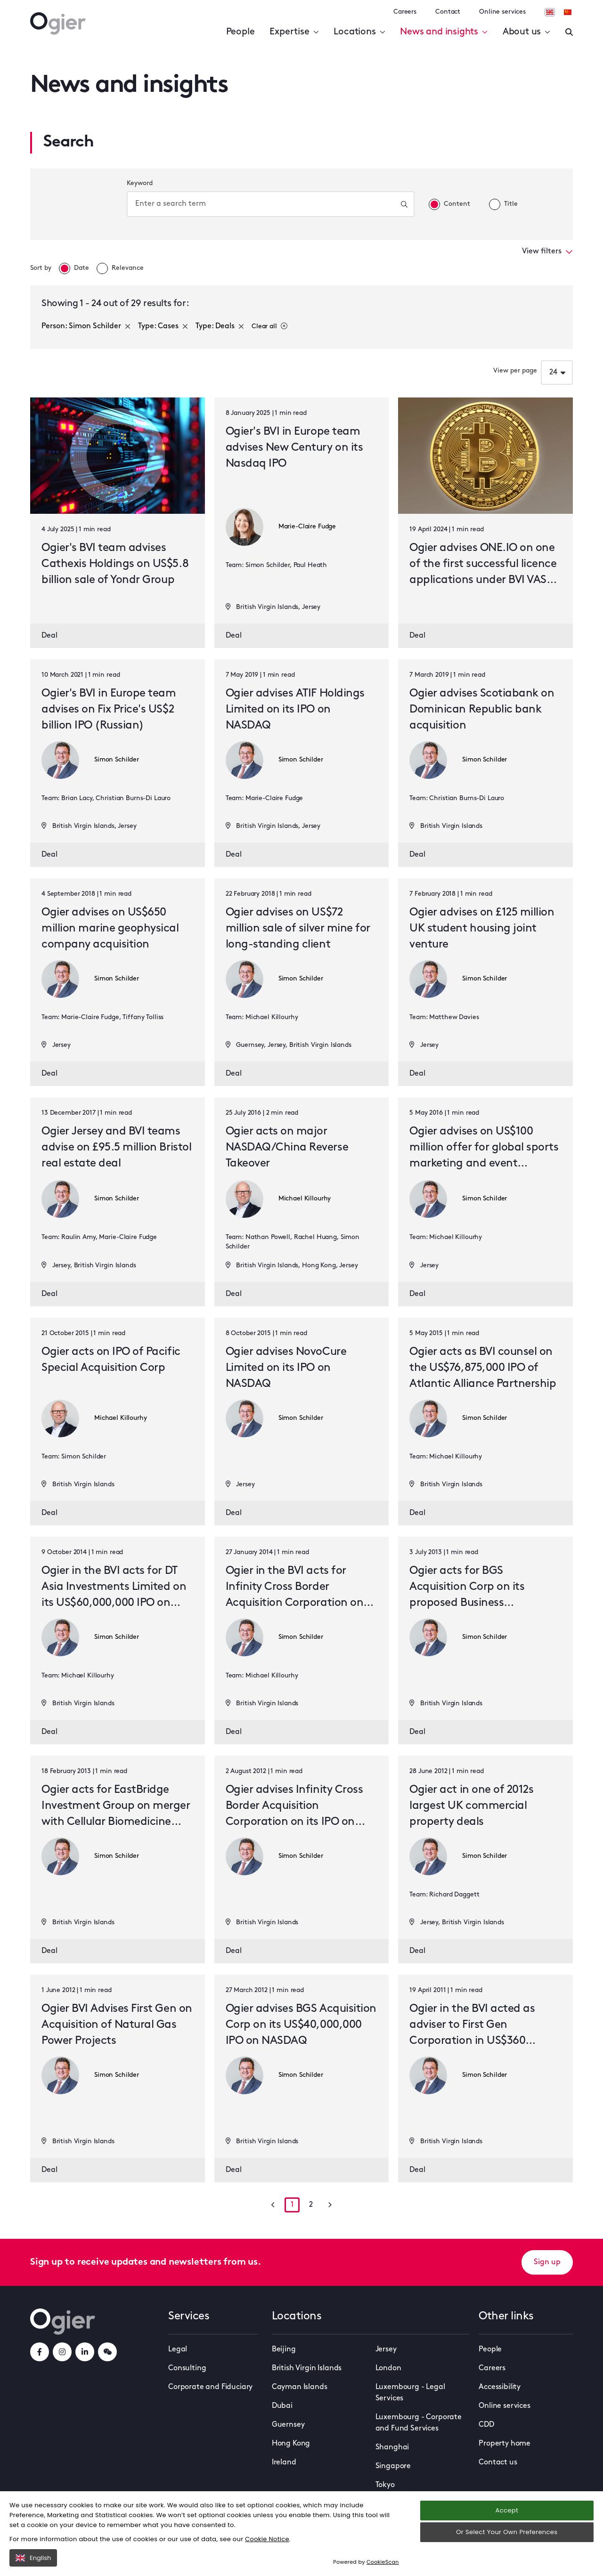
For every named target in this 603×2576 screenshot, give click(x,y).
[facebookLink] (39, 2351)
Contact (447, 12)
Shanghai (392, 2447)
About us (526, 32)
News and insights (443, 32)
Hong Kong (291, 2443)
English (33, 2557)
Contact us (498, 2462)
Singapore (393, 2466)
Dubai (282, 2406)
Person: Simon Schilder (85, 326)
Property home (504, 2443)
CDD (486, 2425)
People (240, 32)
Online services (502, 12)
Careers (404, 12)
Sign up (547, 2262)
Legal (177, 2349)
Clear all (269, 326)
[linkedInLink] (84, 2351)
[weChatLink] (107, 2351)
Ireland (284, 2462)
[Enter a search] (569, 32)
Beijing (284, 2349)
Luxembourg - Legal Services (410, 2392)
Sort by (40, 268)
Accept (507, 2510)
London (388, 2368)
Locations (359, 32)
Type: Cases (163, 326)
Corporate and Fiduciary (210, 2387)
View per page (515, 370)
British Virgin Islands (307, 2368)
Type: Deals (220, 326)
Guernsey (288, 2425)
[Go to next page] (329, 2204)
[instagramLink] (62, 2351)
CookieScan (383, 2562)
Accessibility (500, 2387)
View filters (547, 251)
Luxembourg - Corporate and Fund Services (418, 2423)
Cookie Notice (267, 2539)
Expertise (293, 32)
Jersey (386, 2349)
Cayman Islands (299, 2387)
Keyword (140, 183)
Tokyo (385, 2485)
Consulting (187, 2368)
